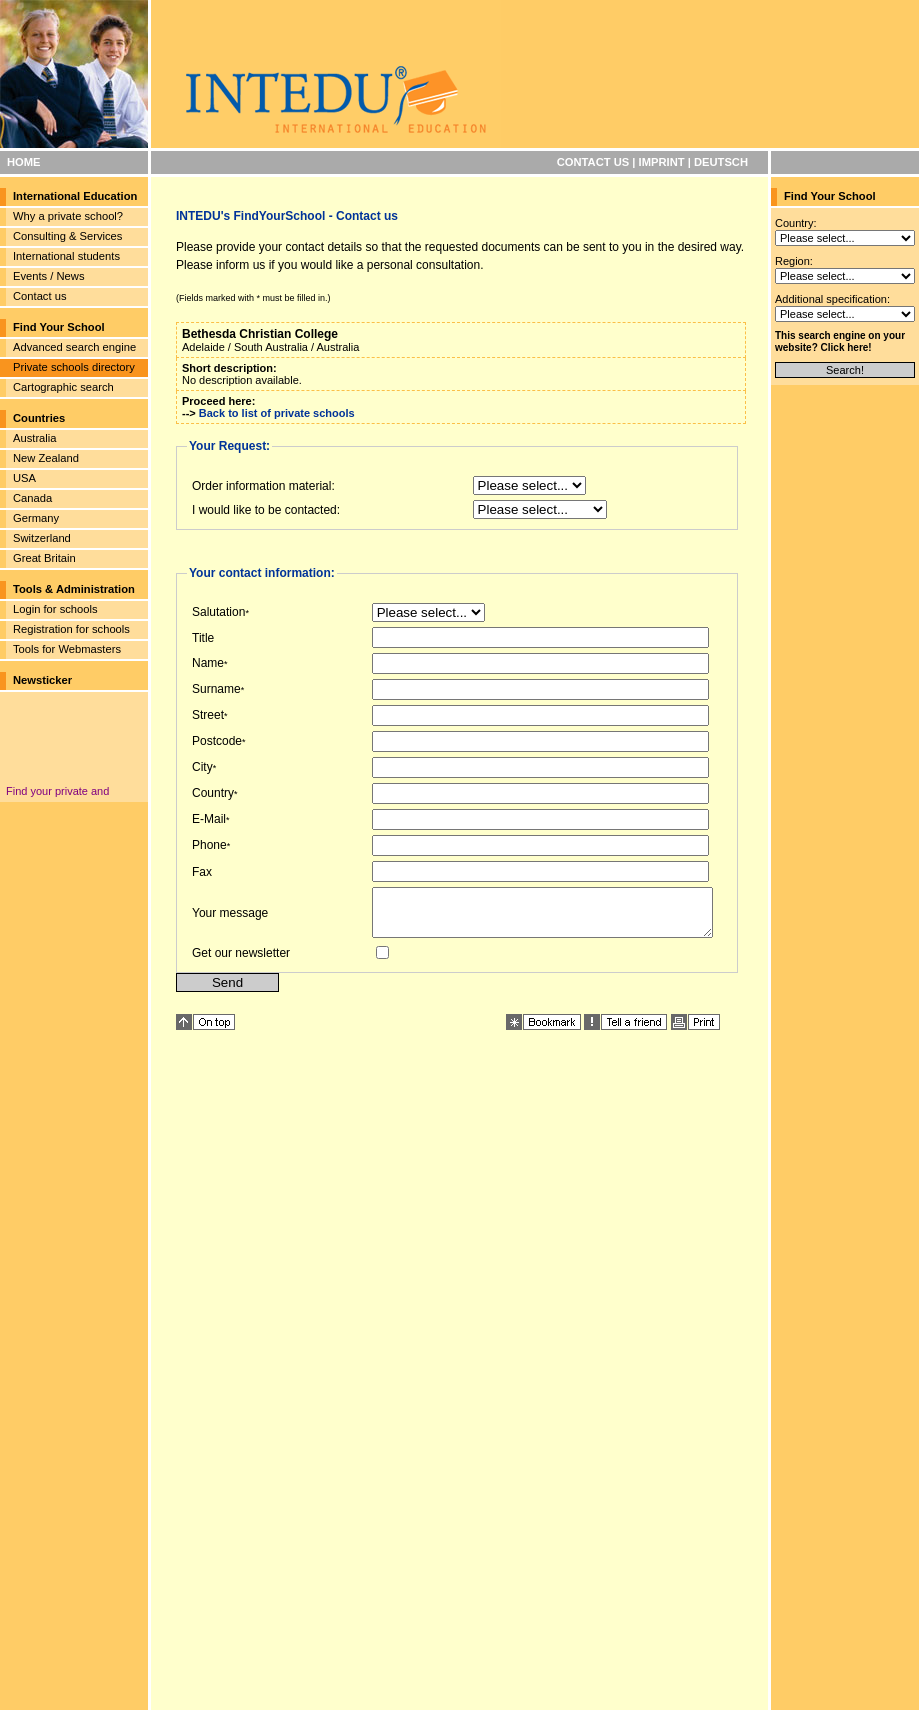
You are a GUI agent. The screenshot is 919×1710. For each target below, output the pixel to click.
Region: (794, 261)
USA (24, 478)
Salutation (218, 612)
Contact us (39, 296)
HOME (24, 162)
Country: (796, 223)
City (202, 767)
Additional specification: (832, 299)
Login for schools (55, 609)
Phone (209, 845)
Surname (216, 689)
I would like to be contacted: (266, 510)
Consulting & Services (67, 236)
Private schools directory (74, 367)
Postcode (217, 741)
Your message (230, 917)
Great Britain (44, 558)
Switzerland (42, 538)
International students (66, 256)
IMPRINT (662, 162)
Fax (202, 872)
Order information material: (263, 486)
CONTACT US (593, 162)
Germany (36, 518)
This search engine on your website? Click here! (840, 341)
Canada (32, 498)
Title (203, 638)
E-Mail (209, 819)
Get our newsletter (241, 962)
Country (213, 793)
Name (208, 663)
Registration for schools (71, 629)
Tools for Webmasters (67, 649)
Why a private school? (68, 216)
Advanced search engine (74, 347)
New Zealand (46, 458)
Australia (35, 438)
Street (208, 715)
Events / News (49, 276)
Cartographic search (63, 387)
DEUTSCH (721, 162)
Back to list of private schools (277, 413)
